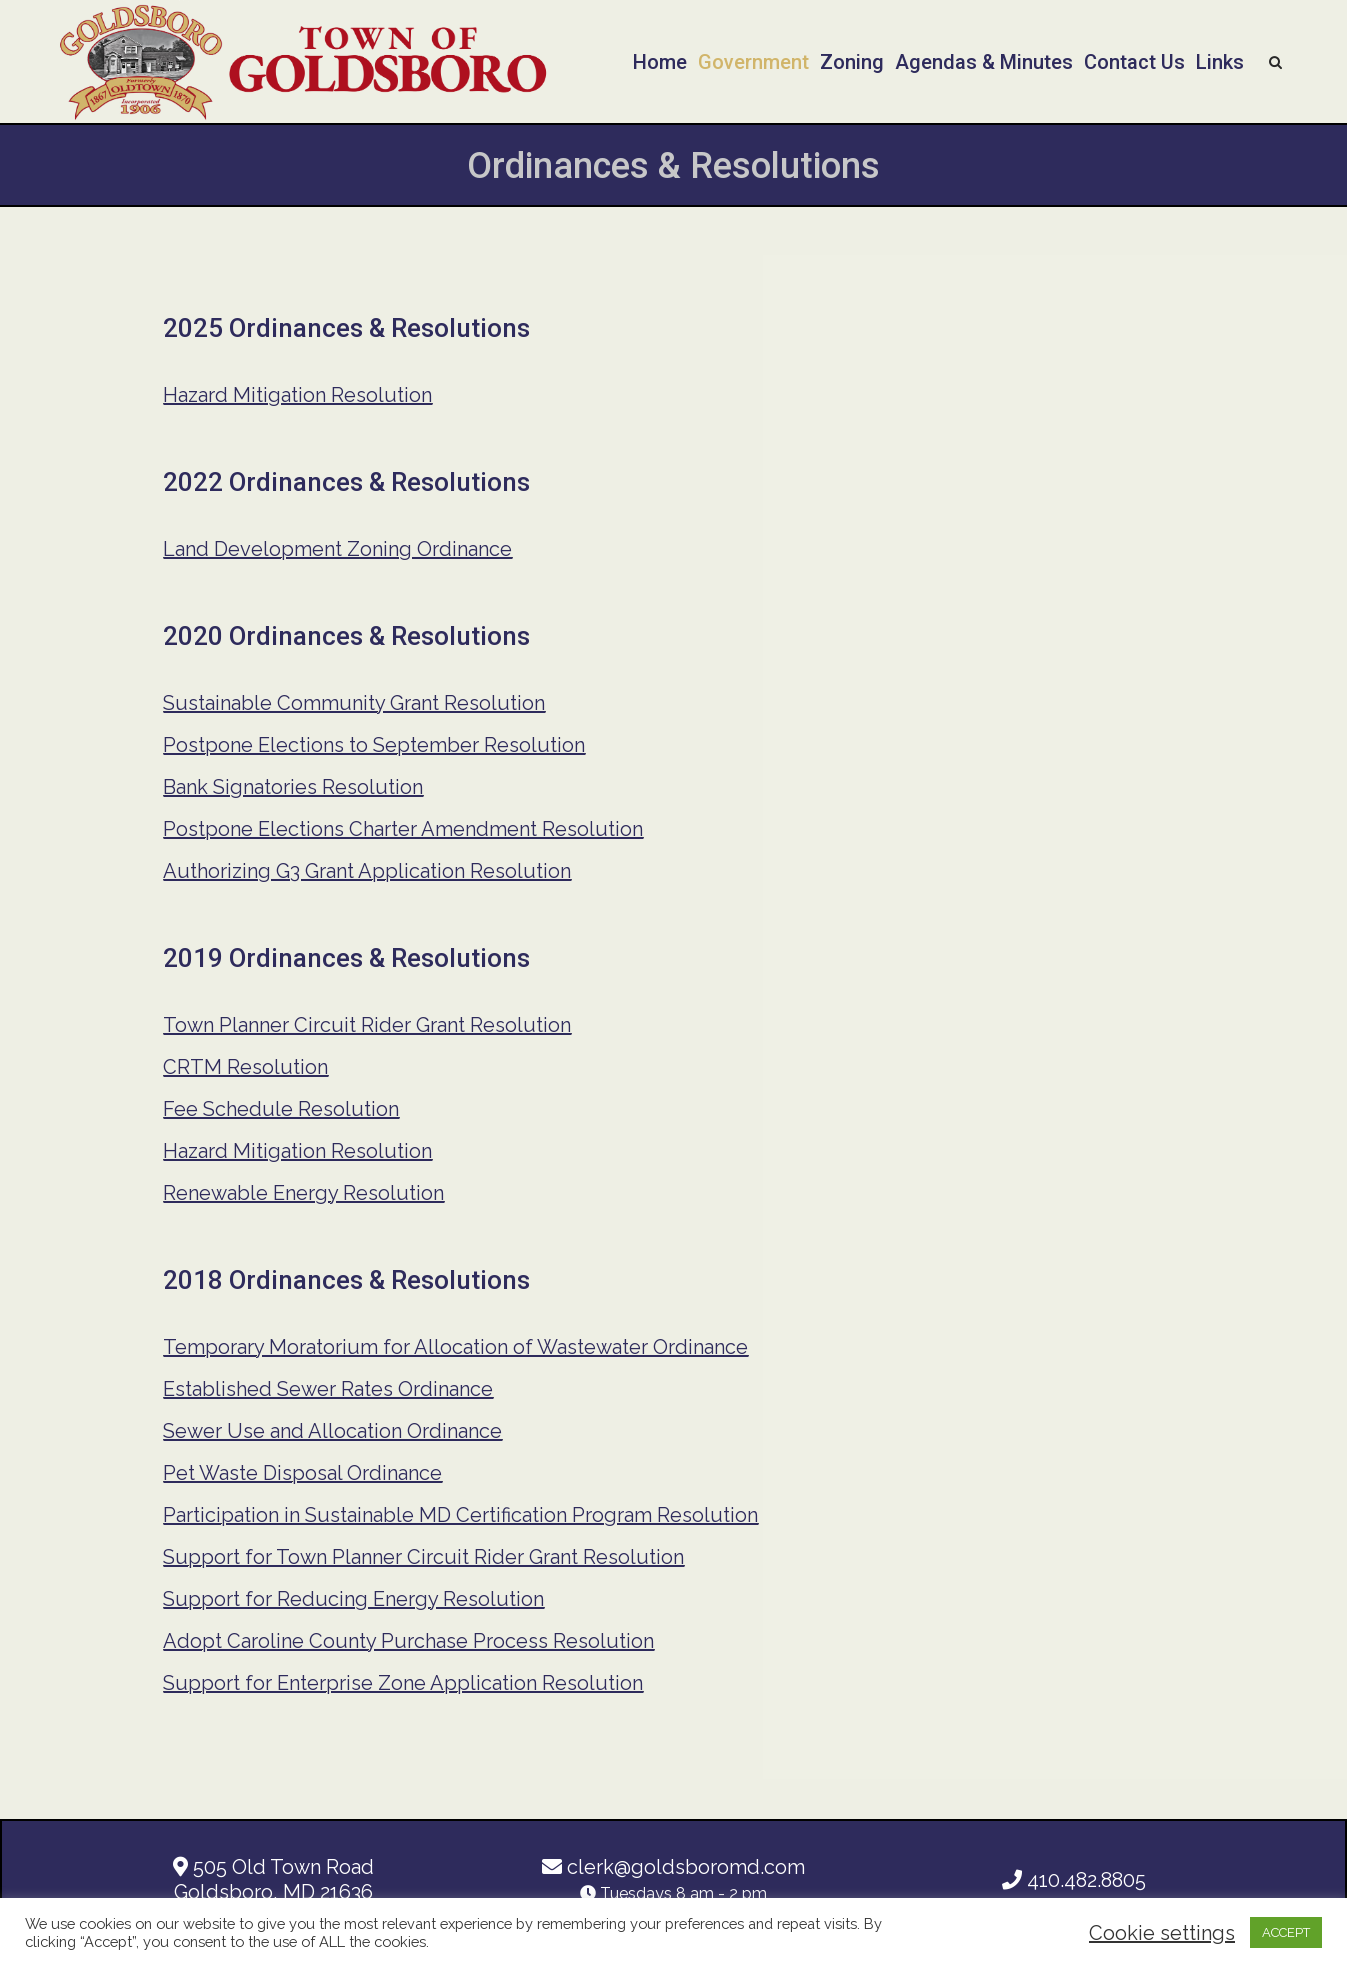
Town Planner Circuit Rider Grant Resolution (367, 1025)
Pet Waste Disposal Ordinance (302, 1473)
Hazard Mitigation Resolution (297, 395)
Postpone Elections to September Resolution (374, 745)
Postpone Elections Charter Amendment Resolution (403, 829)
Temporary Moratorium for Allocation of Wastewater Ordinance (455, 1347)
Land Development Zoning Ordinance (337, 549)
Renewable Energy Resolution (303, 1193)
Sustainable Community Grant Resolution (354, 703)
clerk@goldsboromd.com (673, 1867)
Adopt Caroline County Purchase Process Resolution (408, 1641)
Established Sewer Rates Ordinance (328, 1389)
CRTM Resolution (245, 1067)
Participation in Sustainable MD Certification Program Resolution (460, 1515)
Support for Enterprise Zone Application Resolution (403, 1683)
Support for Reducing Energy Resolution (353, 1599)
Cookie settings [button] (1162, 1933)
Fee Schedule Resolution (281, 1109)
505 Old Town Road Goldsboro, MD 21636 (273, 1879)
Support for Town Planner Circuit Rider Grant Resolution (423, 1557)
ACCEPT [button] (1286, 1932)
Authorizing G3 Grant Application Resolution (367, 871)
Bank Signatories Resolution (293, 787)
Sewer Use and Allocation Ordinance (332, 1431)
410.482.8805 (1074, 1880)
